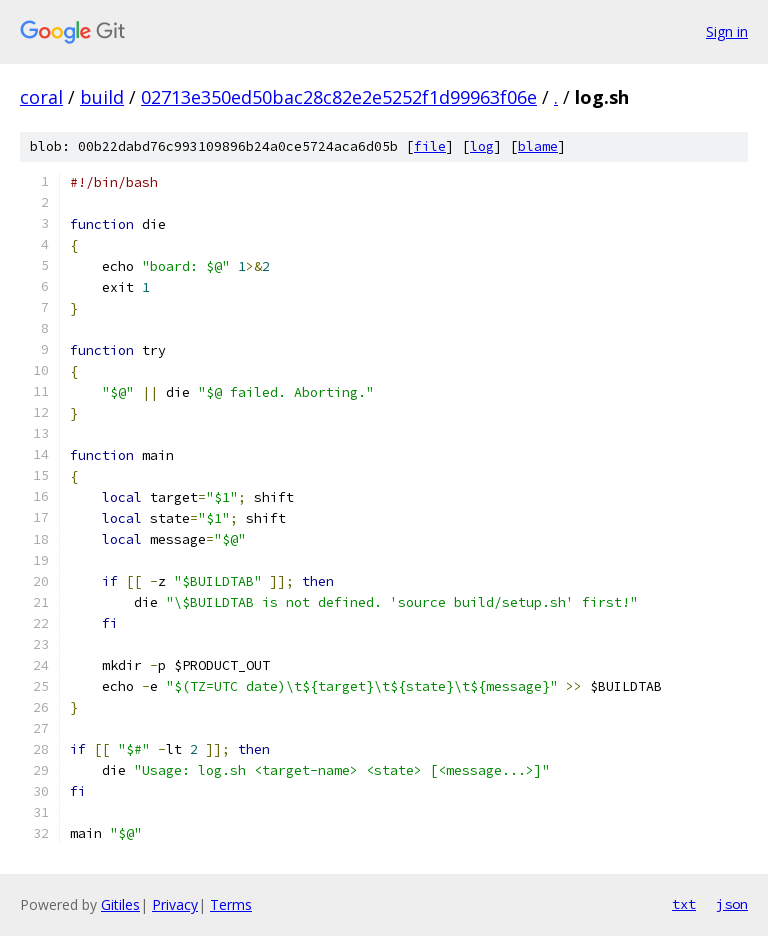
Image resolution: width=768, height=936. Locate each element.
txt (684, 904)
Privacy (175, 904)
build (102, 97)
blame (538, 146)
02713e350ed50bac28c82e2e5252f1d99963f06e (339, 97)
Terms (231, 904)
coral (41, 97)
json (732, 904)
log (482, 146)
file (430, 146)
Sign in (727, 31)
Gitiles (120, 904)
